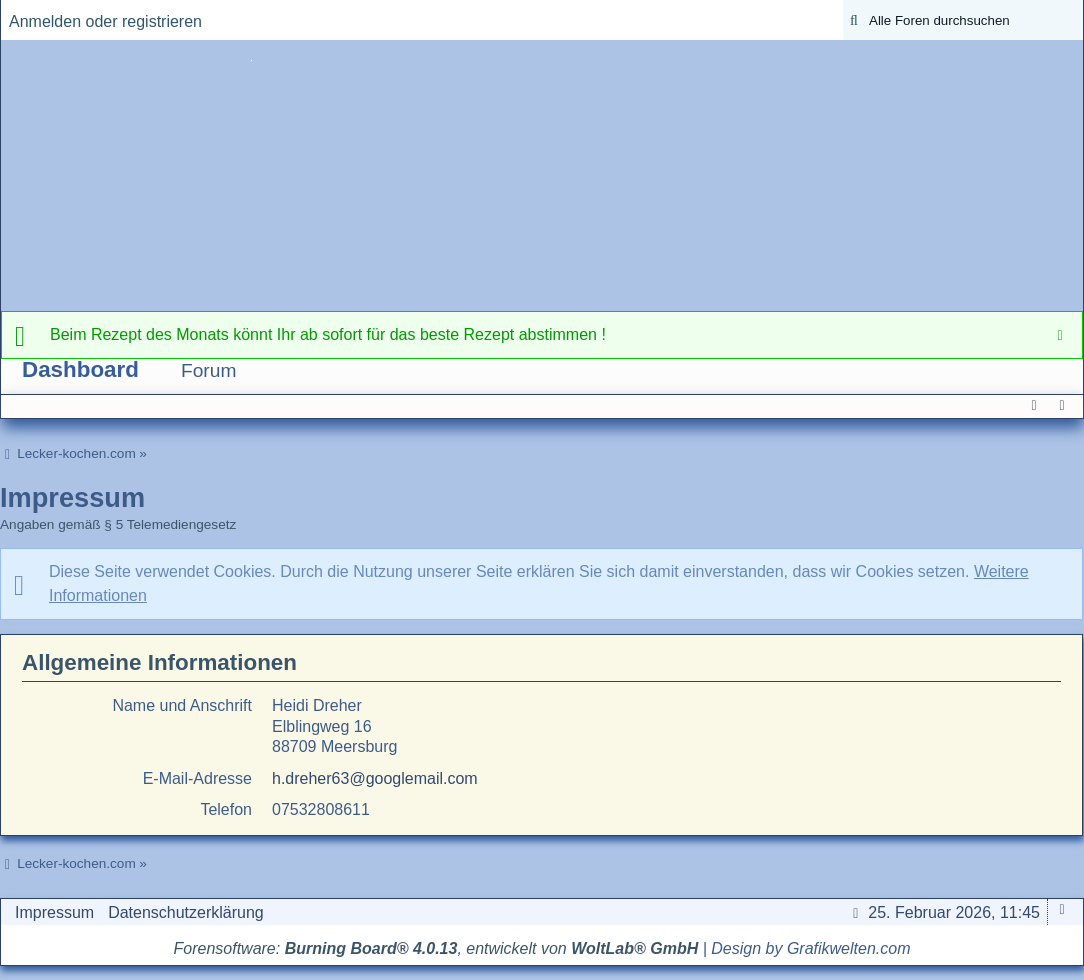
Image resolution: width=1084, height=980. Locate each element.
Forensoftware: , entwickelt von (436, 948)
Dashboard (80, 369)
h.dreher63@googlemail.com (375, 778)
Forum (208, 370)
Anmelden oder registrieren (105, 21)
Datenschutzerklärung (186, 912)
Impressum (54, 912)
